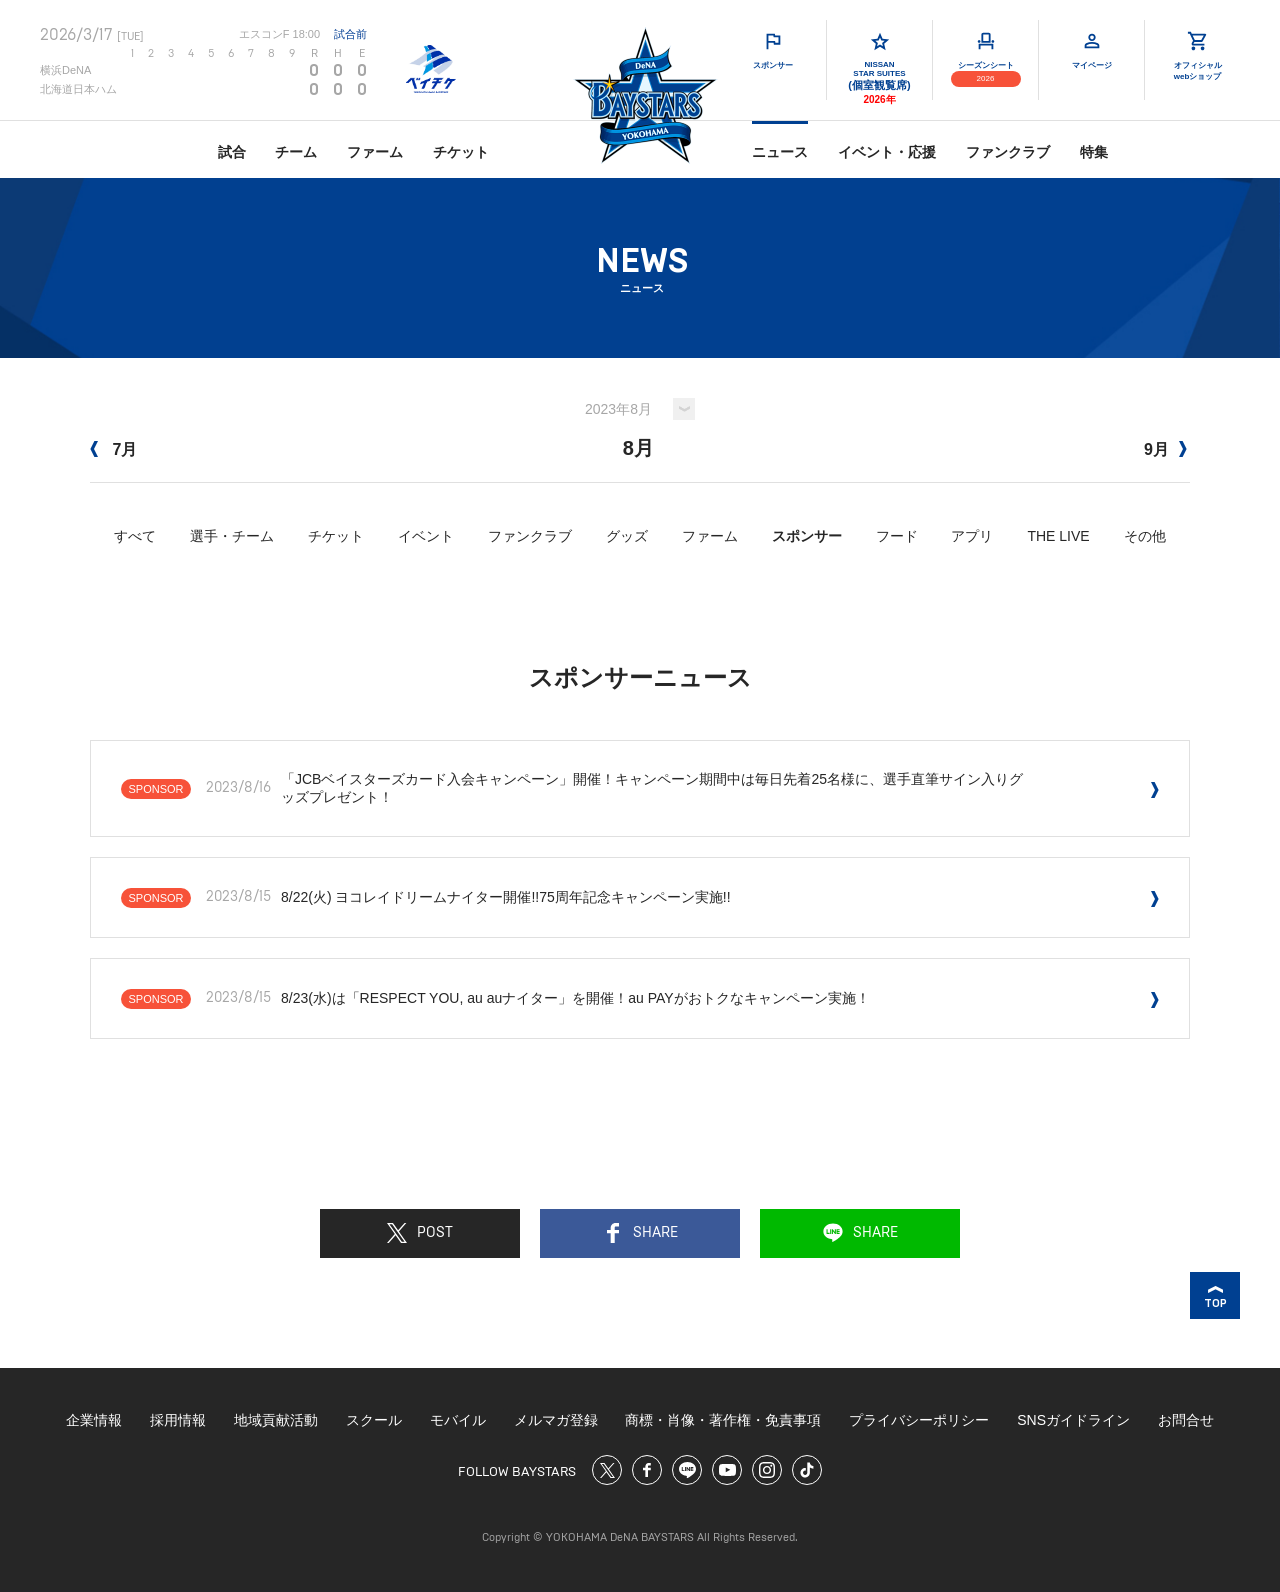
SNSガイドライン (1073, 1420)
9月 (1165, 449)
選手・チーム (232, 536)
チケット (461, 152)
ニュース (780, 152)
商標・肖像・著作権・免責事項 (723, 1420)
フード (897, 536)
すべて (135, 536)
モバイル (458, 1420)
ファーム (375, 152)
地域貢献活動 (276, 1420)
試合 (232, 152)
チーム (296, 152)
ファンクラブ (1008, 152)
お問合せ (1186, 1420)
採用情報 (178, 1420)
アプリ (972, 536)
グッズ (627, 536)
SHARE (640, 1233)
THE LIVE (1058, 536)
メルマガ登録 (556, 1420)
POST (420, 1233)
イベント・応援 (887, 152)
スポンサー (807, 536)
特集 (1094, 152)
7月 (113, 449)
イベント (426, 536)
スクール (374, 1420)
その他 (1145, 536)
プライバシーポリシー (919, 1420)
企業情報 (94, 1420)
